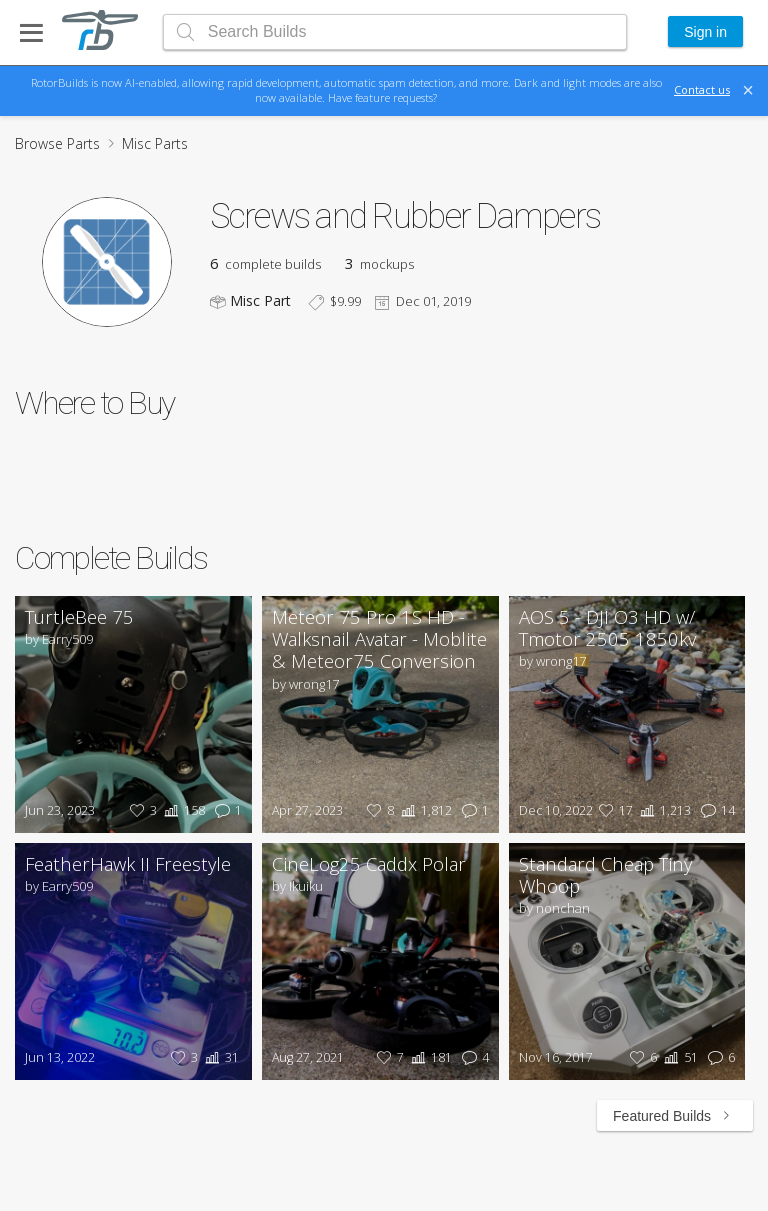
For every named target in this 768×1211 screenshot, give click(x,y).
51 (679, 1057)
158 (182, 810)
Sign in (705, 32)
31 (220, 1057)
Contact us (702, 89)
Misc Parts (155, 143)
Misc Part (260, 300)
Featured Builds (675, 1116)
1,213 (663, 810)
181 (429, 1057)
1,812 (424, 810)
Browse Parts (57, 143)
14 (716, 810)
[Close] (748, 90)
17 (613, 810)
